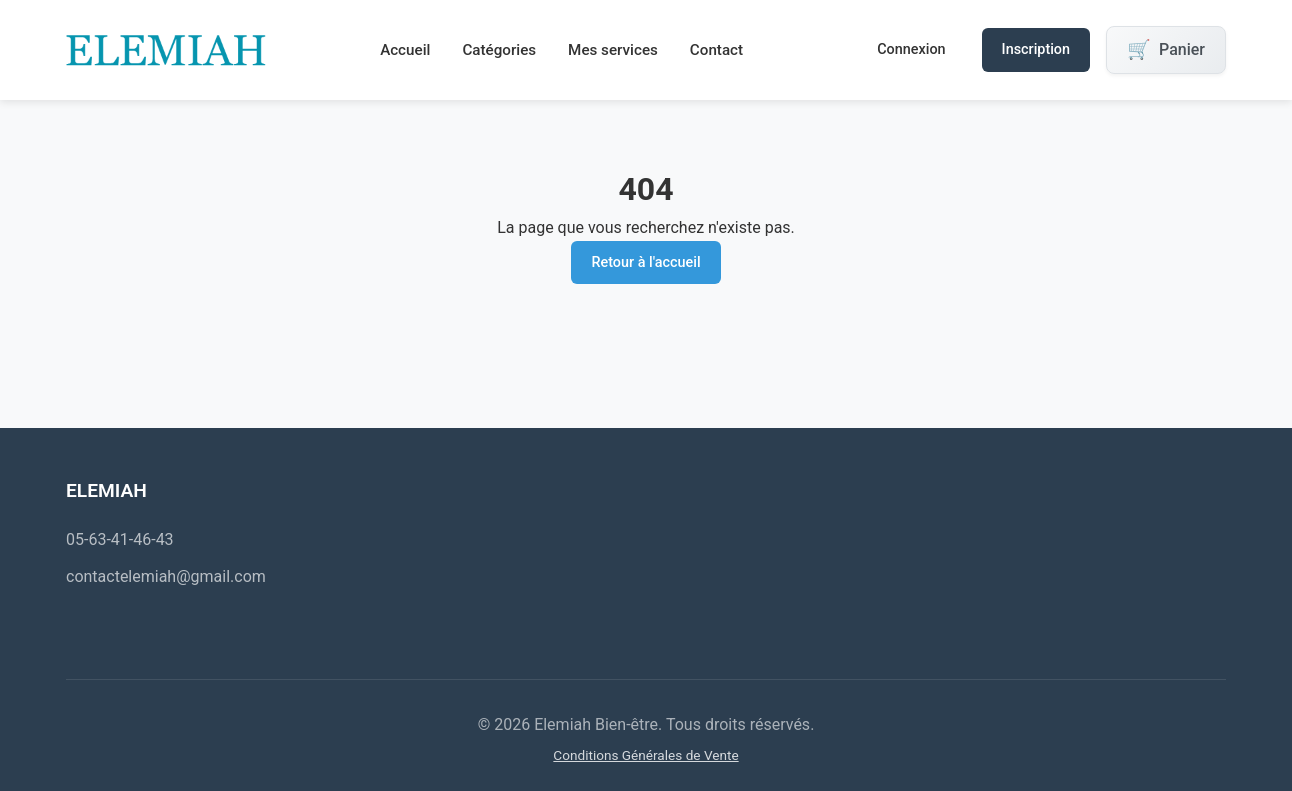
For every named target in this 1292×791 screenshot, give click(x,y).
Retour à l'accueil (645, 262)
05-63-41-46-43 (120, 539)
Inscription (1036, 49)
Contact (716, 50)
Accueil (405, 50)
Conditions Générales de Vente (645, 755)
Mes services (613, 50)
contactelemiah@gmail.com (166, 576)
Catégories (499, 50)
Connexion (911, 49)
